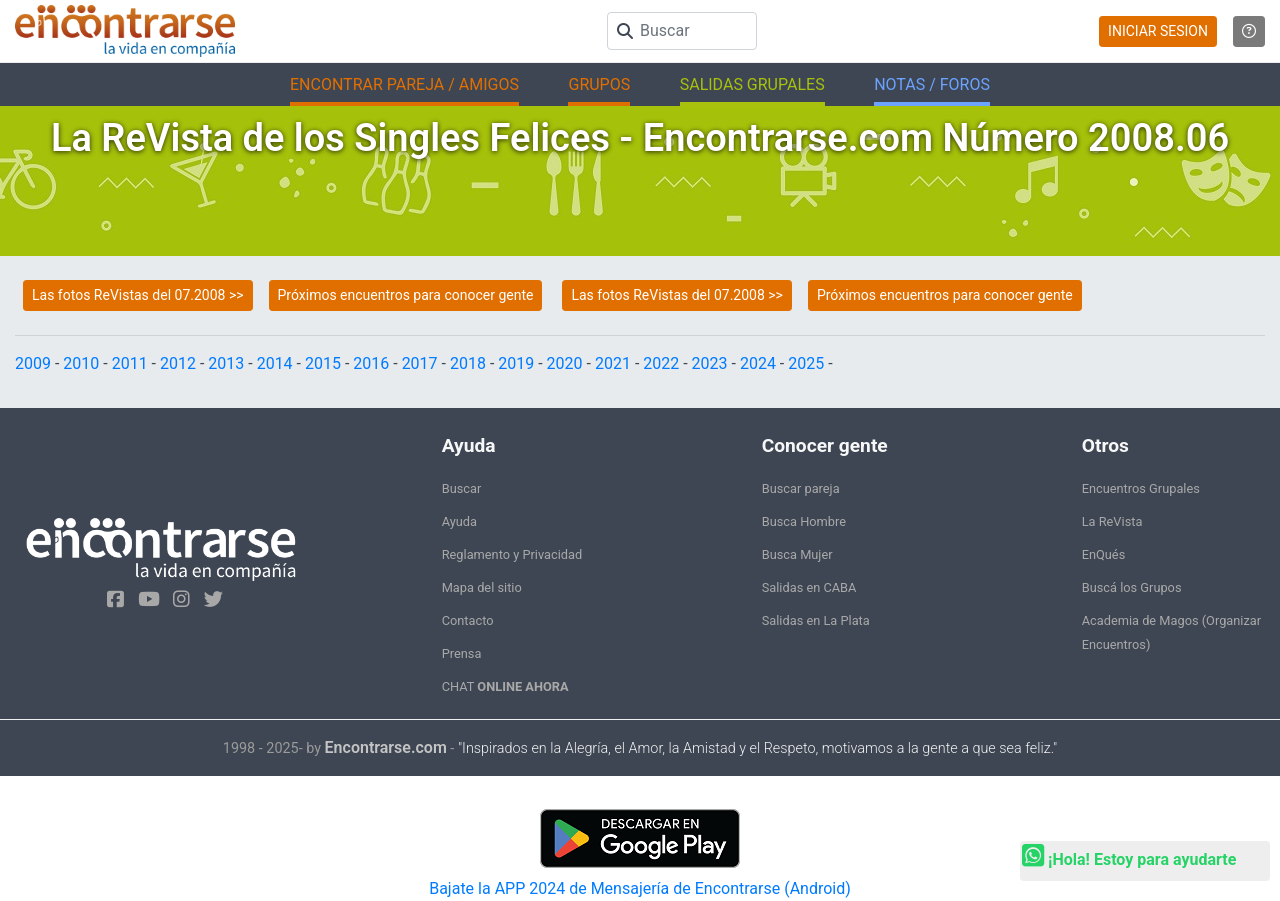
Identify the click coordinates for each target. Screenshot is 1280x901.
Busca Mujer (797, 554)
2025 (806, 363)
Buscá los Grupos (1132, 587)
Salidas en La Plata (816, 620)
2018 (468, 363)
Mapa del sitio (482, 587)
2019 (516, 363)
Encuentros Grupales (1141, 488)
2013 (226, 363)
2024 (758, 363)
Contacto (468, 620)
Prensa (462, 653)
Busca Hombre (804, 521)
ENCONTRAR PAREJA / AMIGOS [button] (404, 84)
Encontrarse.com (386, 747)
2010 (81, 363)
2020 (565, 363)
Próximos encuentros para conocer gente (406, 295)
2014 (275, 363)
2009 (33, 363)
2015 (323, 363)
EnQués (1104, 554)
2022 (661, 363)
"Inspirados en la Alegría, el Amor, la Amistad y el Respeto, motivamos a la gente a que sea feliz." (757, 748)
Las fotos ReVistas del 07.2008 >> (138, 295)
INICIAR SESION (1158, 31)
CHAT (505, 686)
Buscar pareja (801, 488)
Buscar (462, 488)
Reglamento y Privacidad (512, 554)
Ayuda (459, 521)
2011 (130, 363)
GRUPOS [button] (599, 84)
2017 (420, 363)
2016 (371, 363)
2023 (710, 363)
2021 (613, 363)
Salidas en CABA (809, 587)
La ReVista (1112, 521)
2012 (178, 363)
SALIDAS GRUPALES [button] (752, 84)
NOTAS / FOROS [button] (932, 84)
